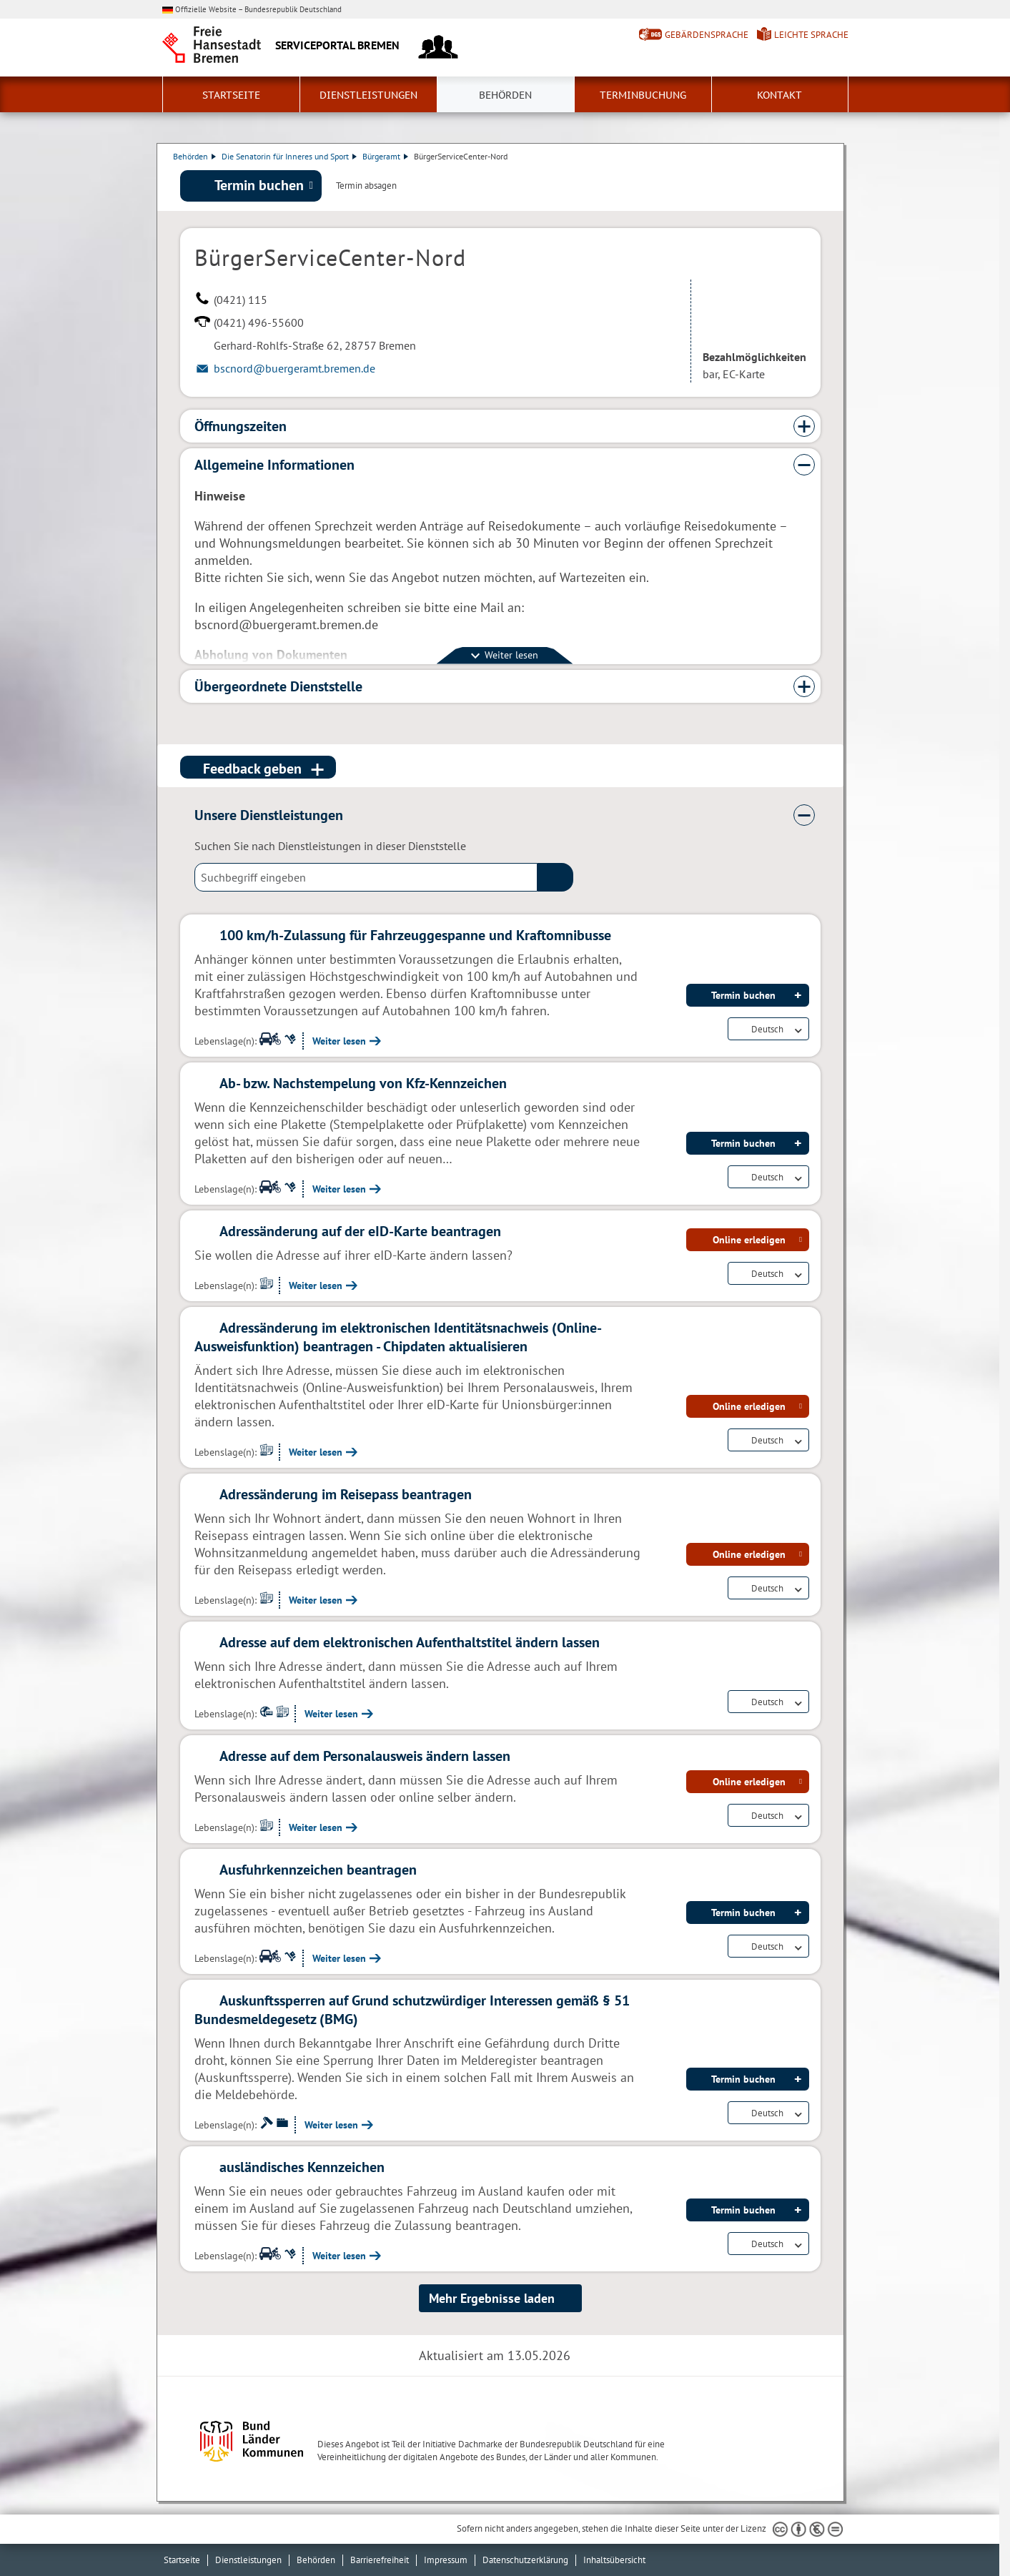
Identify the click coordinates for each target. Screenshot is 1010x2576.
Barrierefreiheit (379, 2560)
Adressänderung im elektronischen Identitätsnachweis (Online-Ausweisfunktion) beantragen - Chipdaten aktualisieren (398, 1338)
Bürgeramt (392, 156)
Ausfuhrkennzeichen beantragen (318, 1871)
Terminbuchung (643, 95)
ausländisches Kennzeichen (302, 2168)
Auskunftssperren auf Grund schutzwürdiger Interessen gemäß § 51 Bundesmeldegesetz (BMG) (412, 2011)
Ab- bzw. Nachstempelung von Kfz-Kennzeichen (363, 1084)
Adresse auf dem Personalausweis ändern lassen (364, 1757)
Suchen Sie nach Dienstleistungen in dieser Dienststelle (330, 847)
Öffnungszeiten (240, 427)
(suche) (555, 878)
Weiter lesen (339, 1042)
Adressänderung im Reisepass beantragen (345, 1495)
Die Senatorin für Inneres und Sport (296, 156)
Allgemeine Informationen (274, 466)
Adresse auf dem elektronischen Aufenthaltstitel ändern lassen (409, 1643)
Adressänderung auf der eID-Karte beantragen (360, 1232)
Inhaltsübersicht (614, 2560)
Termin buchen (259, 186)
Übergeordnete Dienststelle (278, 687)
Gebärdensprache (706, 35)
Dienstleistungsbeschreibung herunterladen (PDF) (818, 187)
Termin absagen (366, 187)
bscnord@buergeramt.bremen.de (294, 369)
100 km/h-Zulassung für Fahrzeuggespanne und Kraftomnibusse (415, 936)
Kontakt (779, 95)
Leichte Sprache (811, 35)
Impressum (445, 2560)
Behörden (505, 95)
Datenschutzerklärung (525, 2560)
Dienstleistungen (368, 95)
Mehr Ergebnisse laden (492, 2299)
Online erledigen (749, 1241)
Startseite (231, 95)
